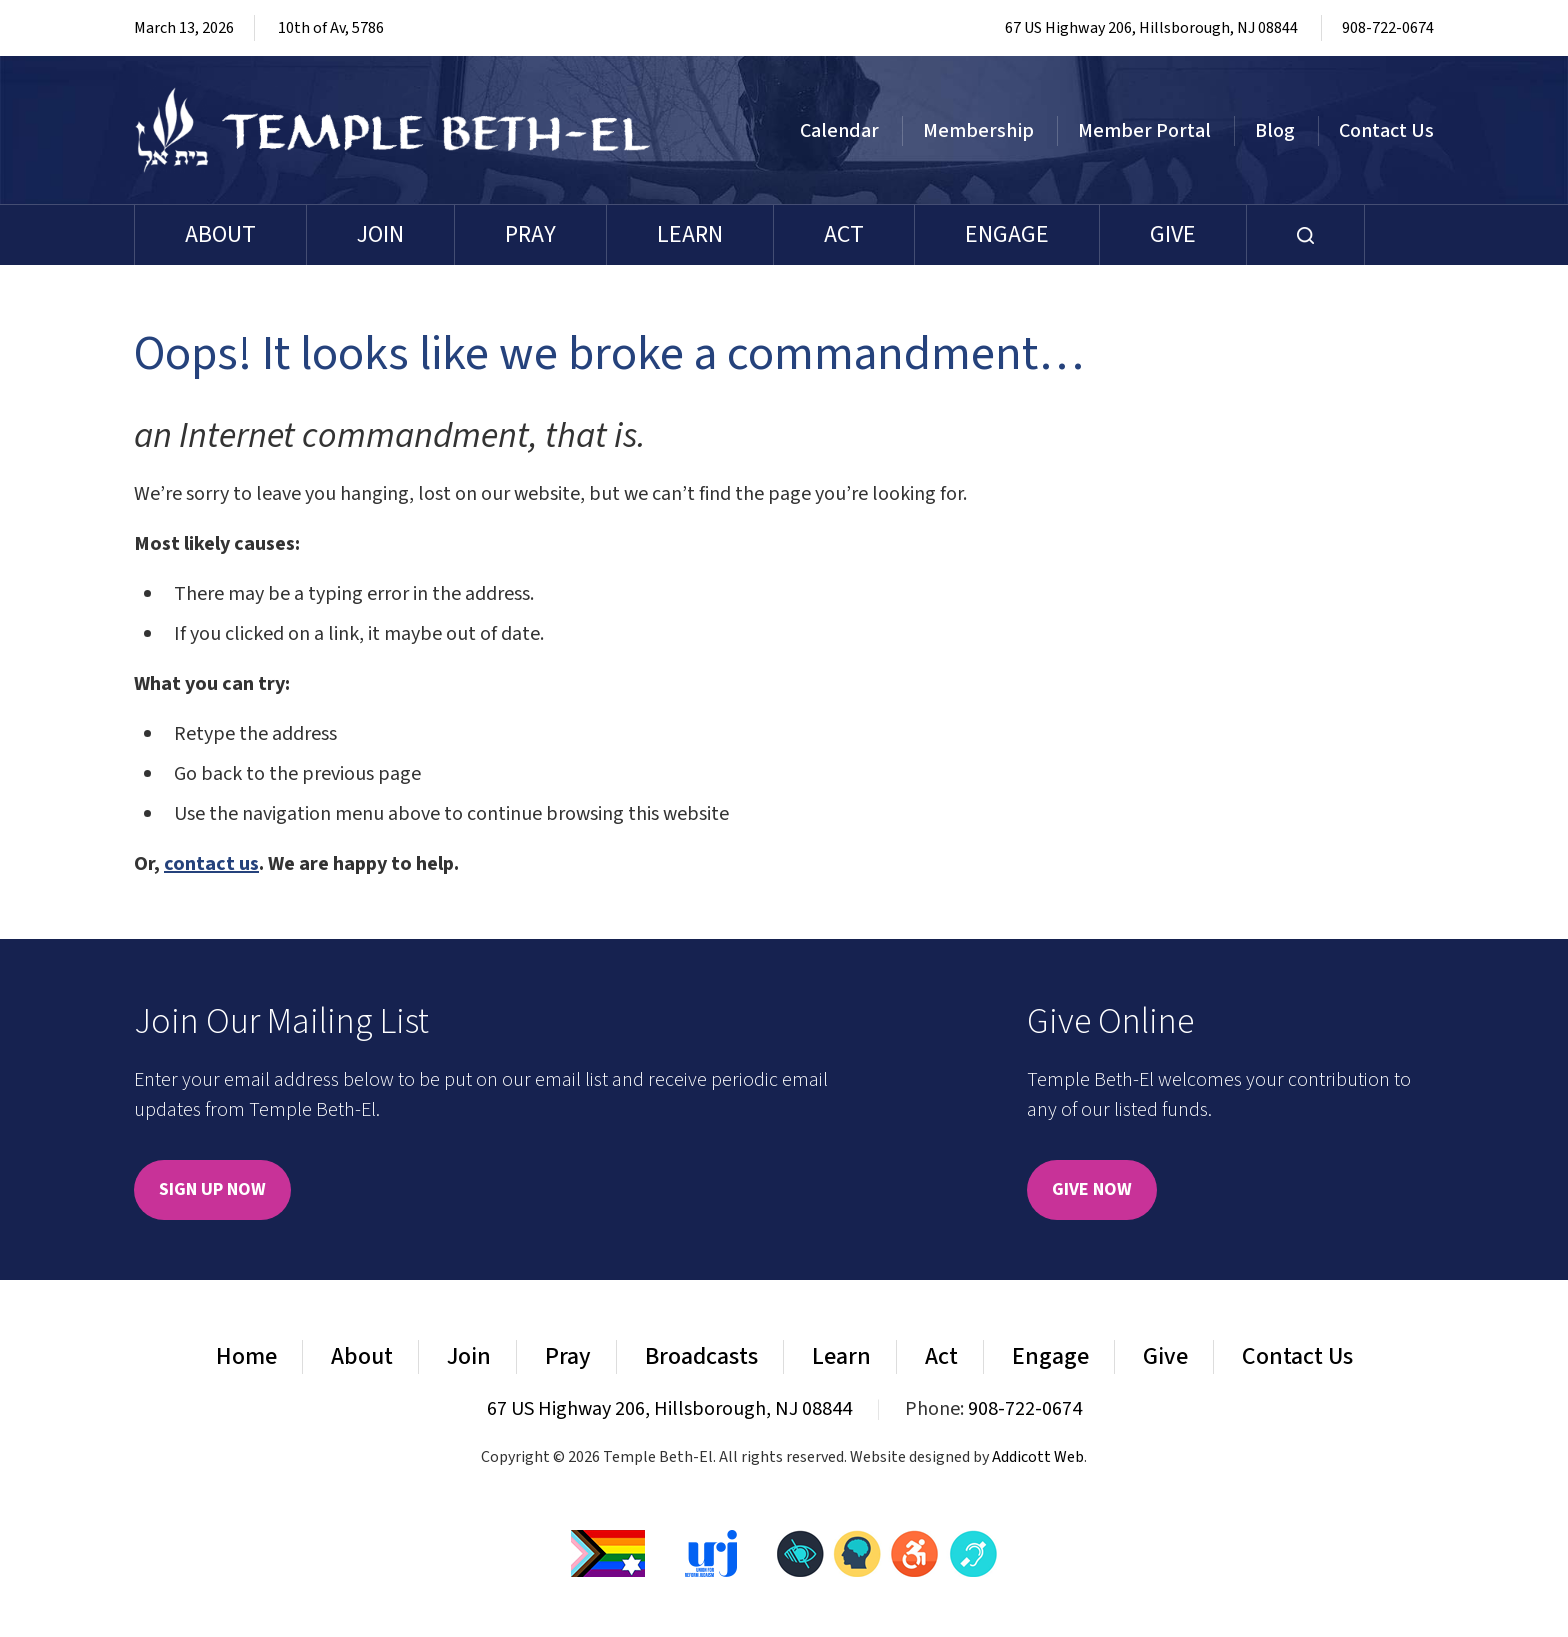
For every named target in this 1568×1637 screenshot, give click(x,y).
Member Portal (1144, 131)
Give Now (1092, 1189)
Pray (530, 234)
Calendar (839, 131)
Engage (1007, 234)
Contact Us (1386, 131)
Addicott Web (1038, 1457)
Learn (690, 234)
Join (380, 234)
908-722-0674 (1388, 28)
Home (246, 1356)
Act (844, 234)
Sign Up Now (212, 1189)
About (220, 234)
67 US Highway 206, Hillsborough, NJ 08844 (1151, 28)
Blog (1275, 131)
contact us (211, 864)
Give (1173, 234)
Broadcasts (701, 1356)
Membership (978, 131)
